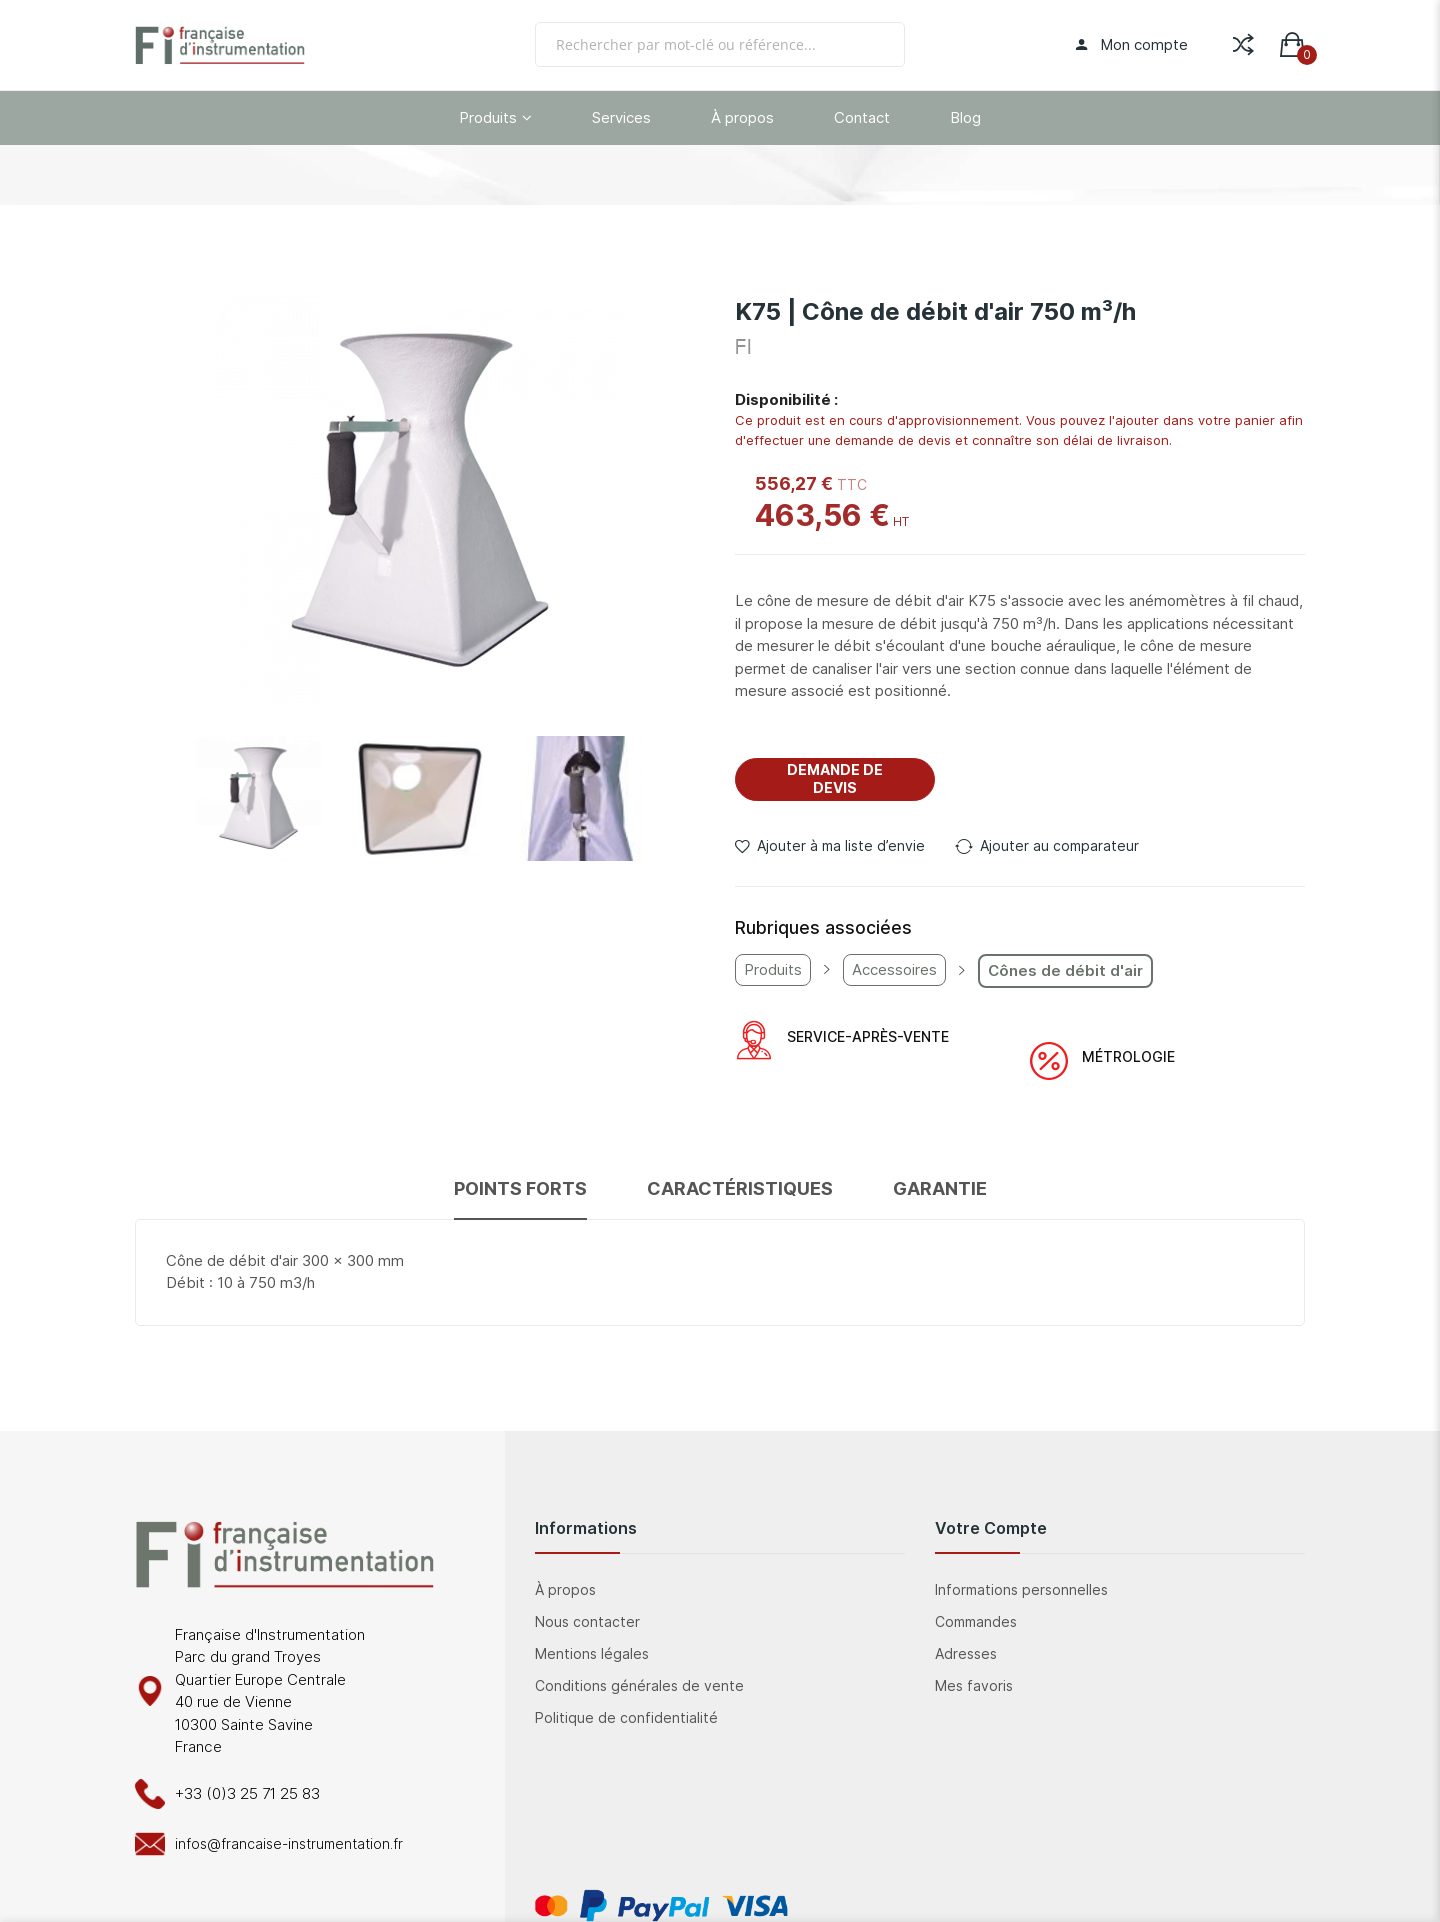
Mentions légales (592, 1653)
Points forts (520, 1188)
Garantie (940, 1188)
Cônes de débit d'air (1065, 970)
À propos (565, 1589)
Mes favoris (974, 1685)
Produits (773, 969)
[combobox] (720, 44)
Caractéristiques (740, 1188)
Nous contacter (587, 1621)
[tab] (520, 1197)
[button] (258, 798)
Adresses (966, 1653)
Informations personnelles (1021, 1589)
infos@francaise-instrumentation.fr (289, 1843)
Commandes (976, 1621)
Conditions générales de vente (639, 1685)
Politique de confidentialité (626, 1717)
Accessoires (894, 969)
